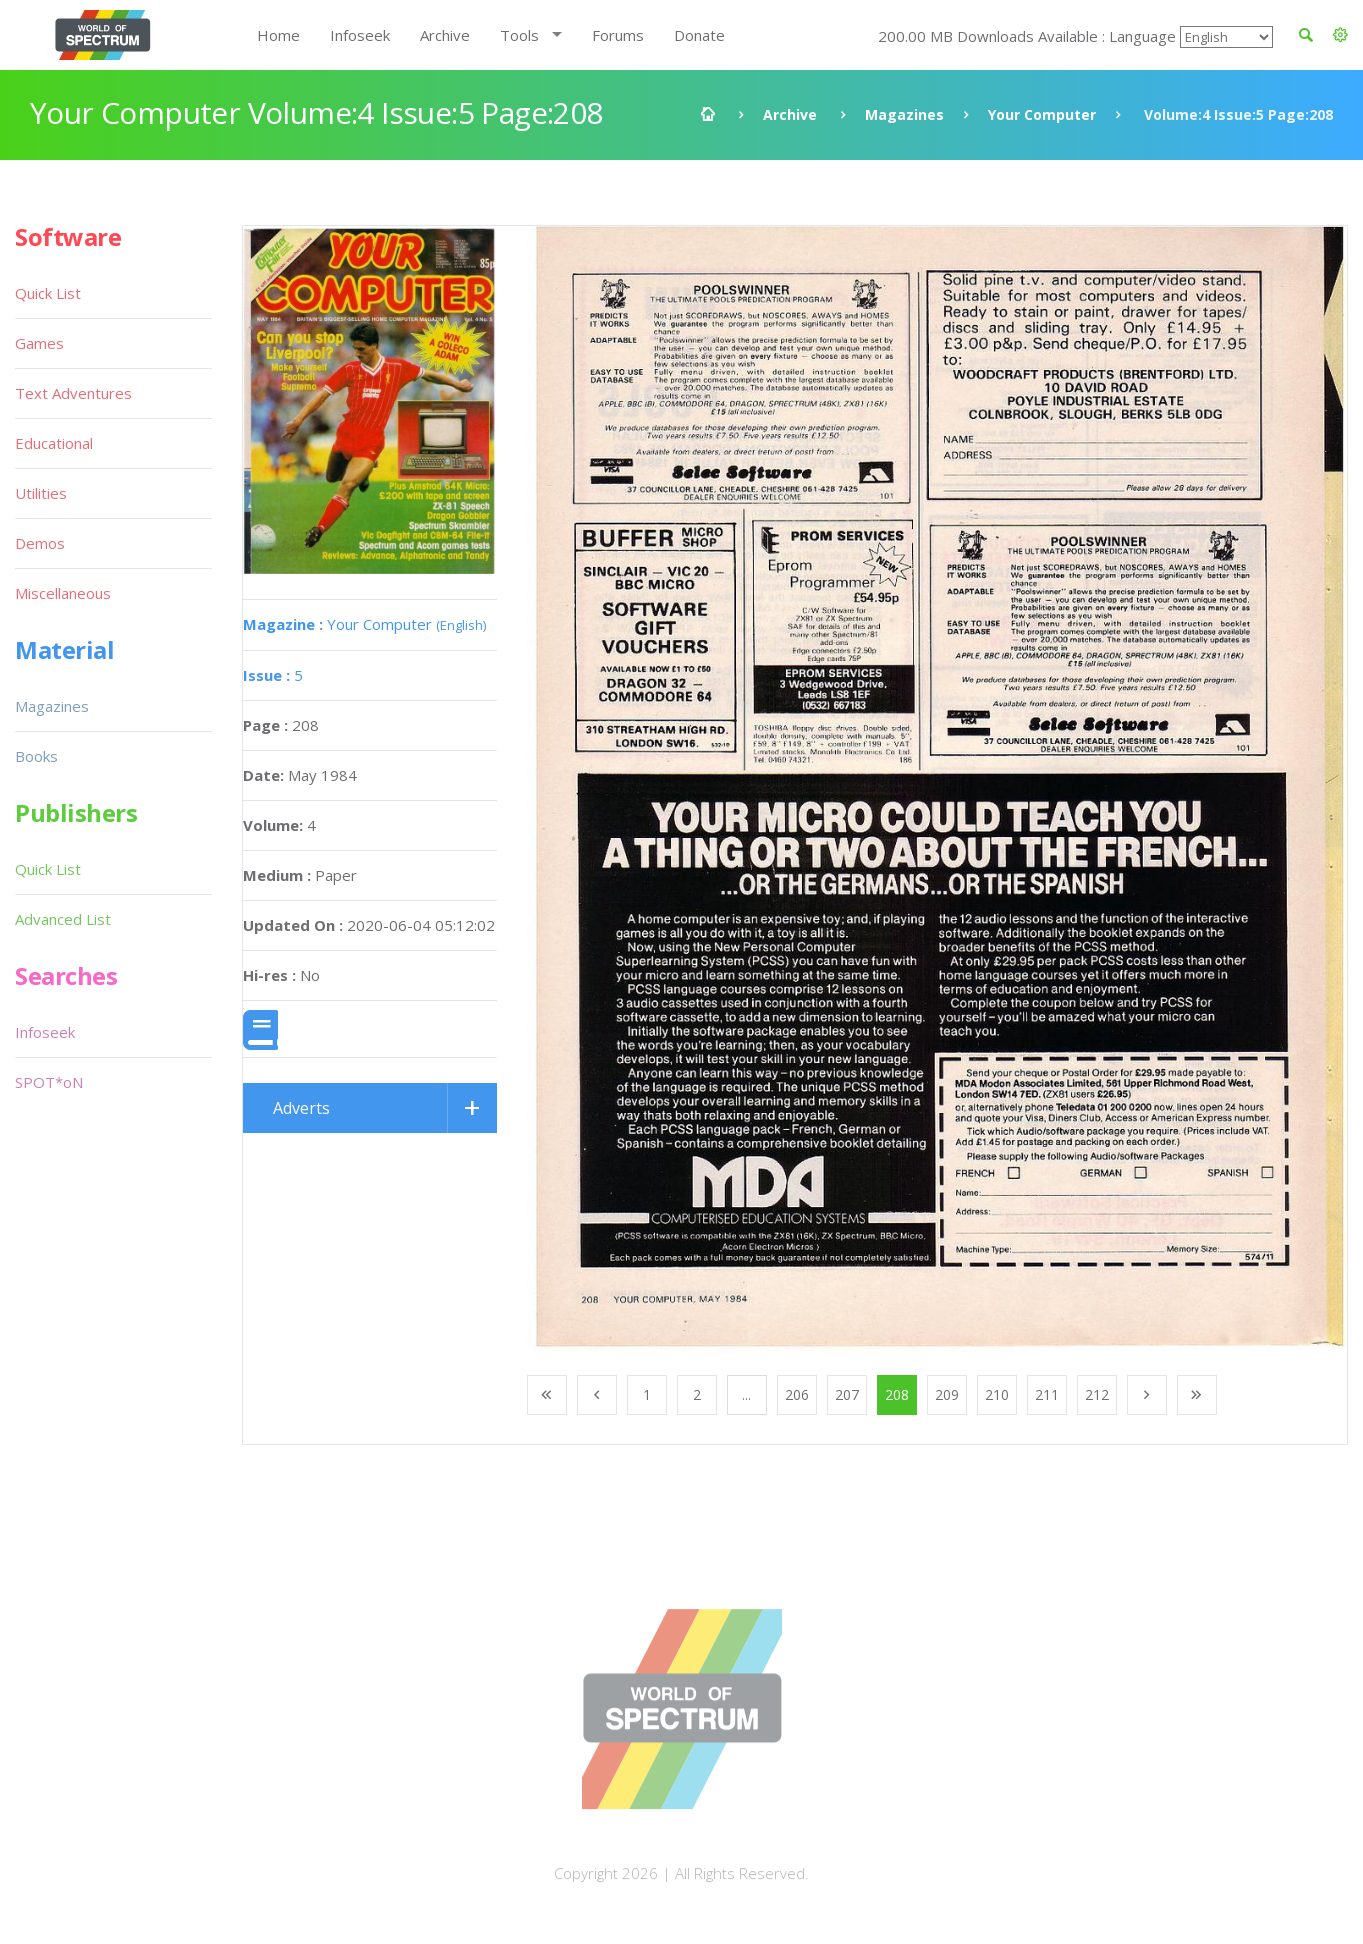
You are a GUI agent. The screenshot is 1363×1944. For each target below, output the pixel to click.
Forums (618, 35)
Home (278, 35)
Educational (54, 443)
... (746, 1394)
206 (797, 1394)
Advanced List (63, 919)
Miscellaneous (63, 593)
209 (947, 1394)
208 (897, 1394)
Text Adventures (73, 393)
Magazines (904, 114)
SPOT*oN (49, 1082)
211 (1047, 1394)
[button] (1340, 35)
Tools (519, 35)
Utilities (41, 493)
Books (36, 756)
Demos (40, 543)
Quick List (48, 293)
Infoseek (360, 35)
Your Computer (1042, 114)
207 (847, 1394)
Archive (445, 35)
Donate (699, 35)
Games (39, 343)
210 (997, 1394)
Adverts (301, 1108)
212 (1097, 1394)
